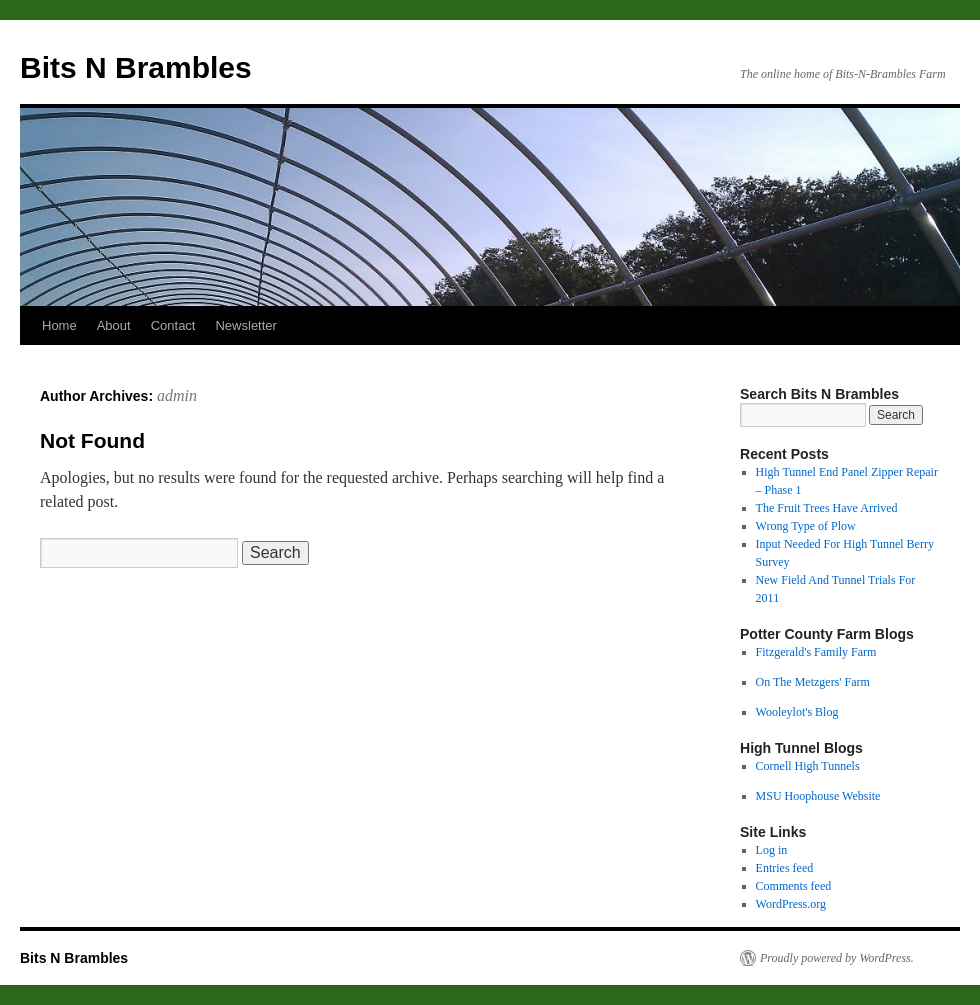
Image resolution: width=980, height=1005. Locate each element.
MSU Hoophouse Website (818, 796)
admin (177, 395)
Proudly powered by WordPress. (837, 958)
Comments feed (794, 886)
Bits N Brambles (136, 67)
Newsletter (245, 325)
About (114, 325)
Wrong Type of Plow (806, 526)
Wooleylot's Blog (797, 712)
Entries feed (785, 868)
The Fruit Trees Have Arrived (827, 508)
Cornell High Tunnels (808, 766)
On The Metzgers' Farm (813, 682)
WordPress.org (791, 904)
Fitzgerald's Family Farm (816, 652)
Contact (173, 325)
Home (59, 325)
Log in (772, 850)
